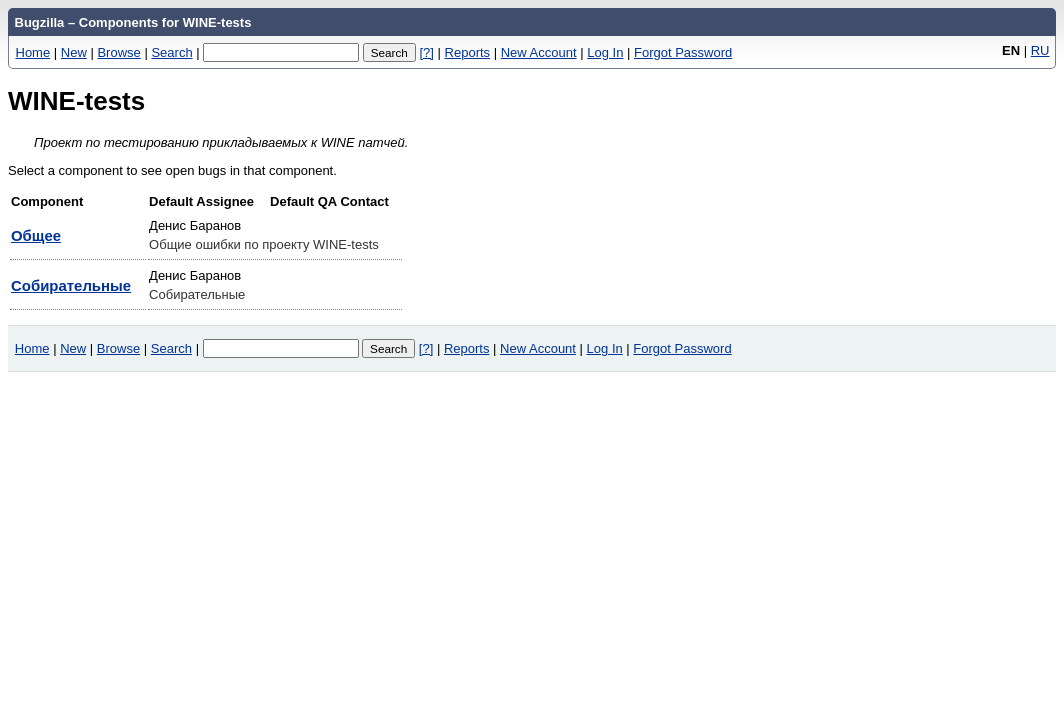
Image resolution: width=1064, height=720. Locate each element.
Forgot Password (683, 52)
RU (1040, 50)
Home (33, 52)
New (74, 52)
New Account (539, 52)
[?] (426, 52)
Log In (605, 52)
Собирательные (71, 285)
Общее (36, 235)
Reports (468, 52)
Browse (118, 52)
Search (171, 52)
